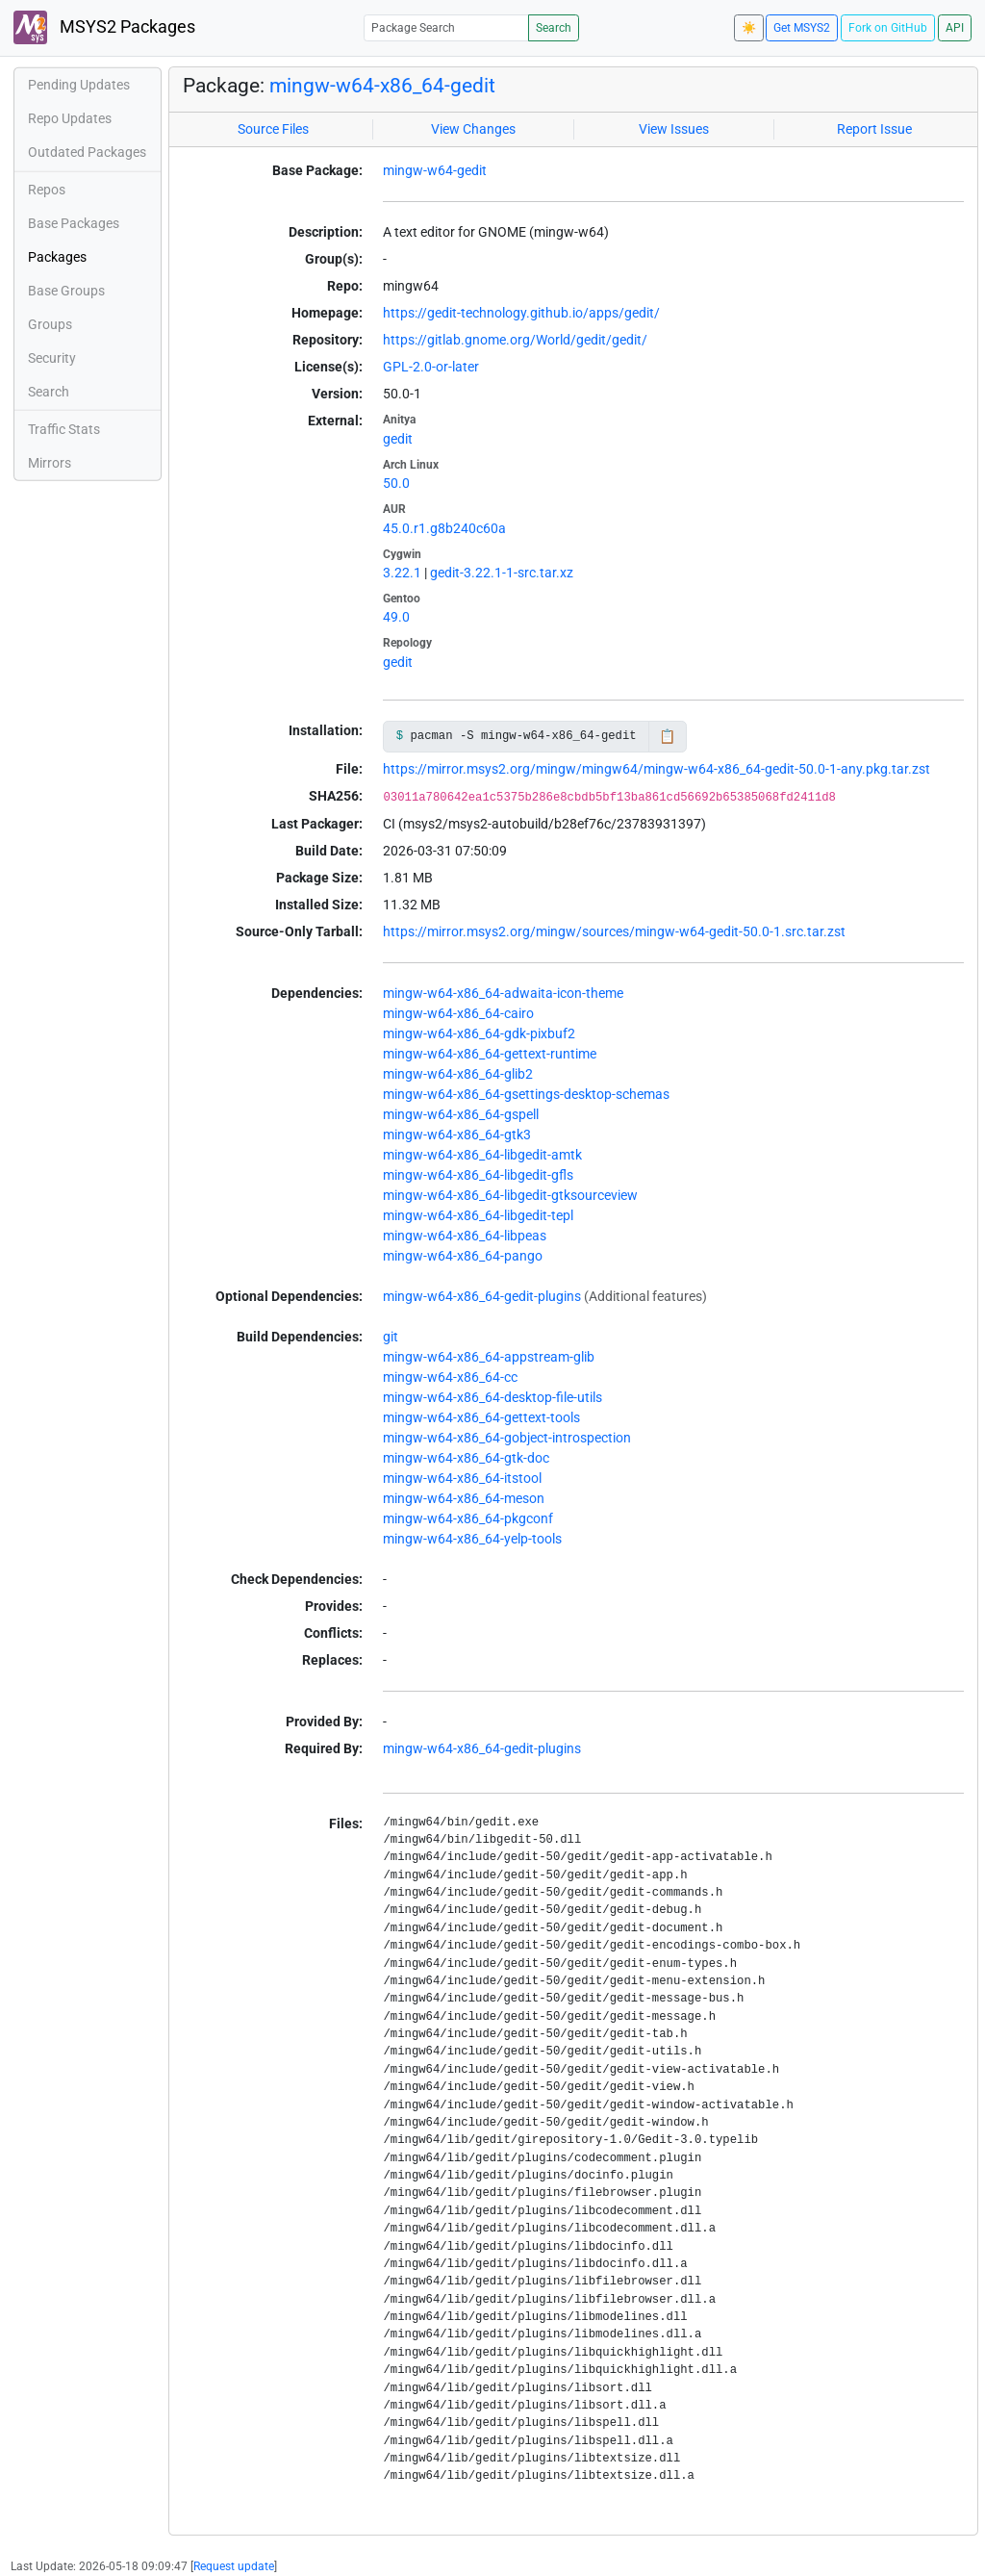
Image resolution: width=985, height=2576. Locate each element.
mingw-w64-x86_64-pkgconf (468, 1518)
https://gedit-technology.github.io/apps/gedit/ (521, 312)
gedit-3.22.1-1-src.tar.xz (501, 572)
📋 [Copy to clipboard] (667, 736)
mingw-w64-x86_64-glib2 (458, 1074)
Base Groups (66, 290)
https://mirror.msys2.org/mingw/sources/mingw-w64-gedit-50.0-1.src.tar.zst (614, 931)
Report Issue (874, 129)
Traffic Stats (64, 429)
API (955, 28)
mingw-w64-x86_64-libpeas (464, 1235)
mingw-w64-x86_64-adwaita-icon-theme (503, 993)
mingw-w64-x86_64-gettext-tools (481, 1417)
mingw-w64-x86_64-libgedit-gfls (478, 1175)
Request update (233, 2566)
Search (553, 28)
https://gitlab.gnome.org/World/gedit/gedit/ (515, 339)
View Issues (674, 129)
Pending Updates (79, 84)
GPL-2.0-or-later (431, 366)
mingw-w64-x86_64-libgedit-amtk (482, 1154)
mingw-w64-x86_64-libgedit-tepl (478, 1215)
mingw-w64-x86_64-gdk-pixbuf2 (479, 1033)
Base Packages (73, 223)
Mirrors (49, 463)
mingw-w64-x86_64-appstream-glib (488, 1357)
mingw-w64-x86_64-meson (463, 1498)
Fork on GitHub (887, 28)
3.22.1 (402, 572)
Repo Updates (70, 118)
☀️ (749, 28)
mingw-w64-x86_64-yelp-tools (472, 1538)
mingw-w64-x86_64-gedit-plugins (482, 1296)
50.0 (396, 483)
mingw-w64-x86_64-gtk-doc (466, 1458)
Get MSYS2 (801, 28)
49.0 (396, 617)
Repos (46, 189)
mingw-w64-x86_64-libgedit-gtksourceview (510, 1195)
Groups (50, 324)
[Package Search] (446, 27)
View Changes (473, 129)
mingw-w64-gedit (435, 170)
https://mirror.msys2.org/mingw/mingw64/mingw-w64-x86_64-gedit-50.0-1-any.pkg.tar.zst (656, 769)
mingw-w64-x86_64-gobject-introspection (507, 1437)
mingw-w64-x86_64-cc (450, 1377)
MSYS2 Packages (104, 27)
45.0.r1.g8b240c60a (444, 528)
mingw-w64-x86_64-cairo (458, 1013)
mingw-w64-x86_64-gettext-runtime (489, 1053)
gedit (398, 438)
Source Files (273, 129)
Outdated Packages (87, 152)
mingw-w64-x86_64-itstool (462, 1478)
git (390, 1336)
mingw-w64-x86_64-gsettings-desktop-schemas (526, 1094)
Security (52, 358)
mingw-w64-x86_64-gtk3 (457, 1134)
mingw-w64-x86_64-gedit (382, 85)
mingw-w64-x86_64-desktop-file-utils (492, 1397)
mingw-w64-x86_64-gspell (461, 1114)
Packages (57, 257)
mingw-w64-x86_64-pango (463, 1255)
